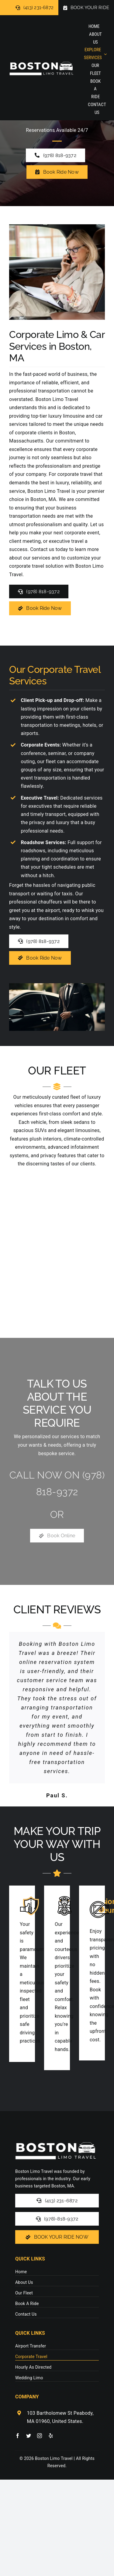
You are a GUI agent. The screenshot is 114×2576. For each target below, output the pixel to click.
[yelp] (50, 2435)
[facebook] (17, 2435)
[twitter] (28, 2435)
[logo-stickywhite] (41, 59)
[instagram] (39, 2435)
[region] (57, 1248)
